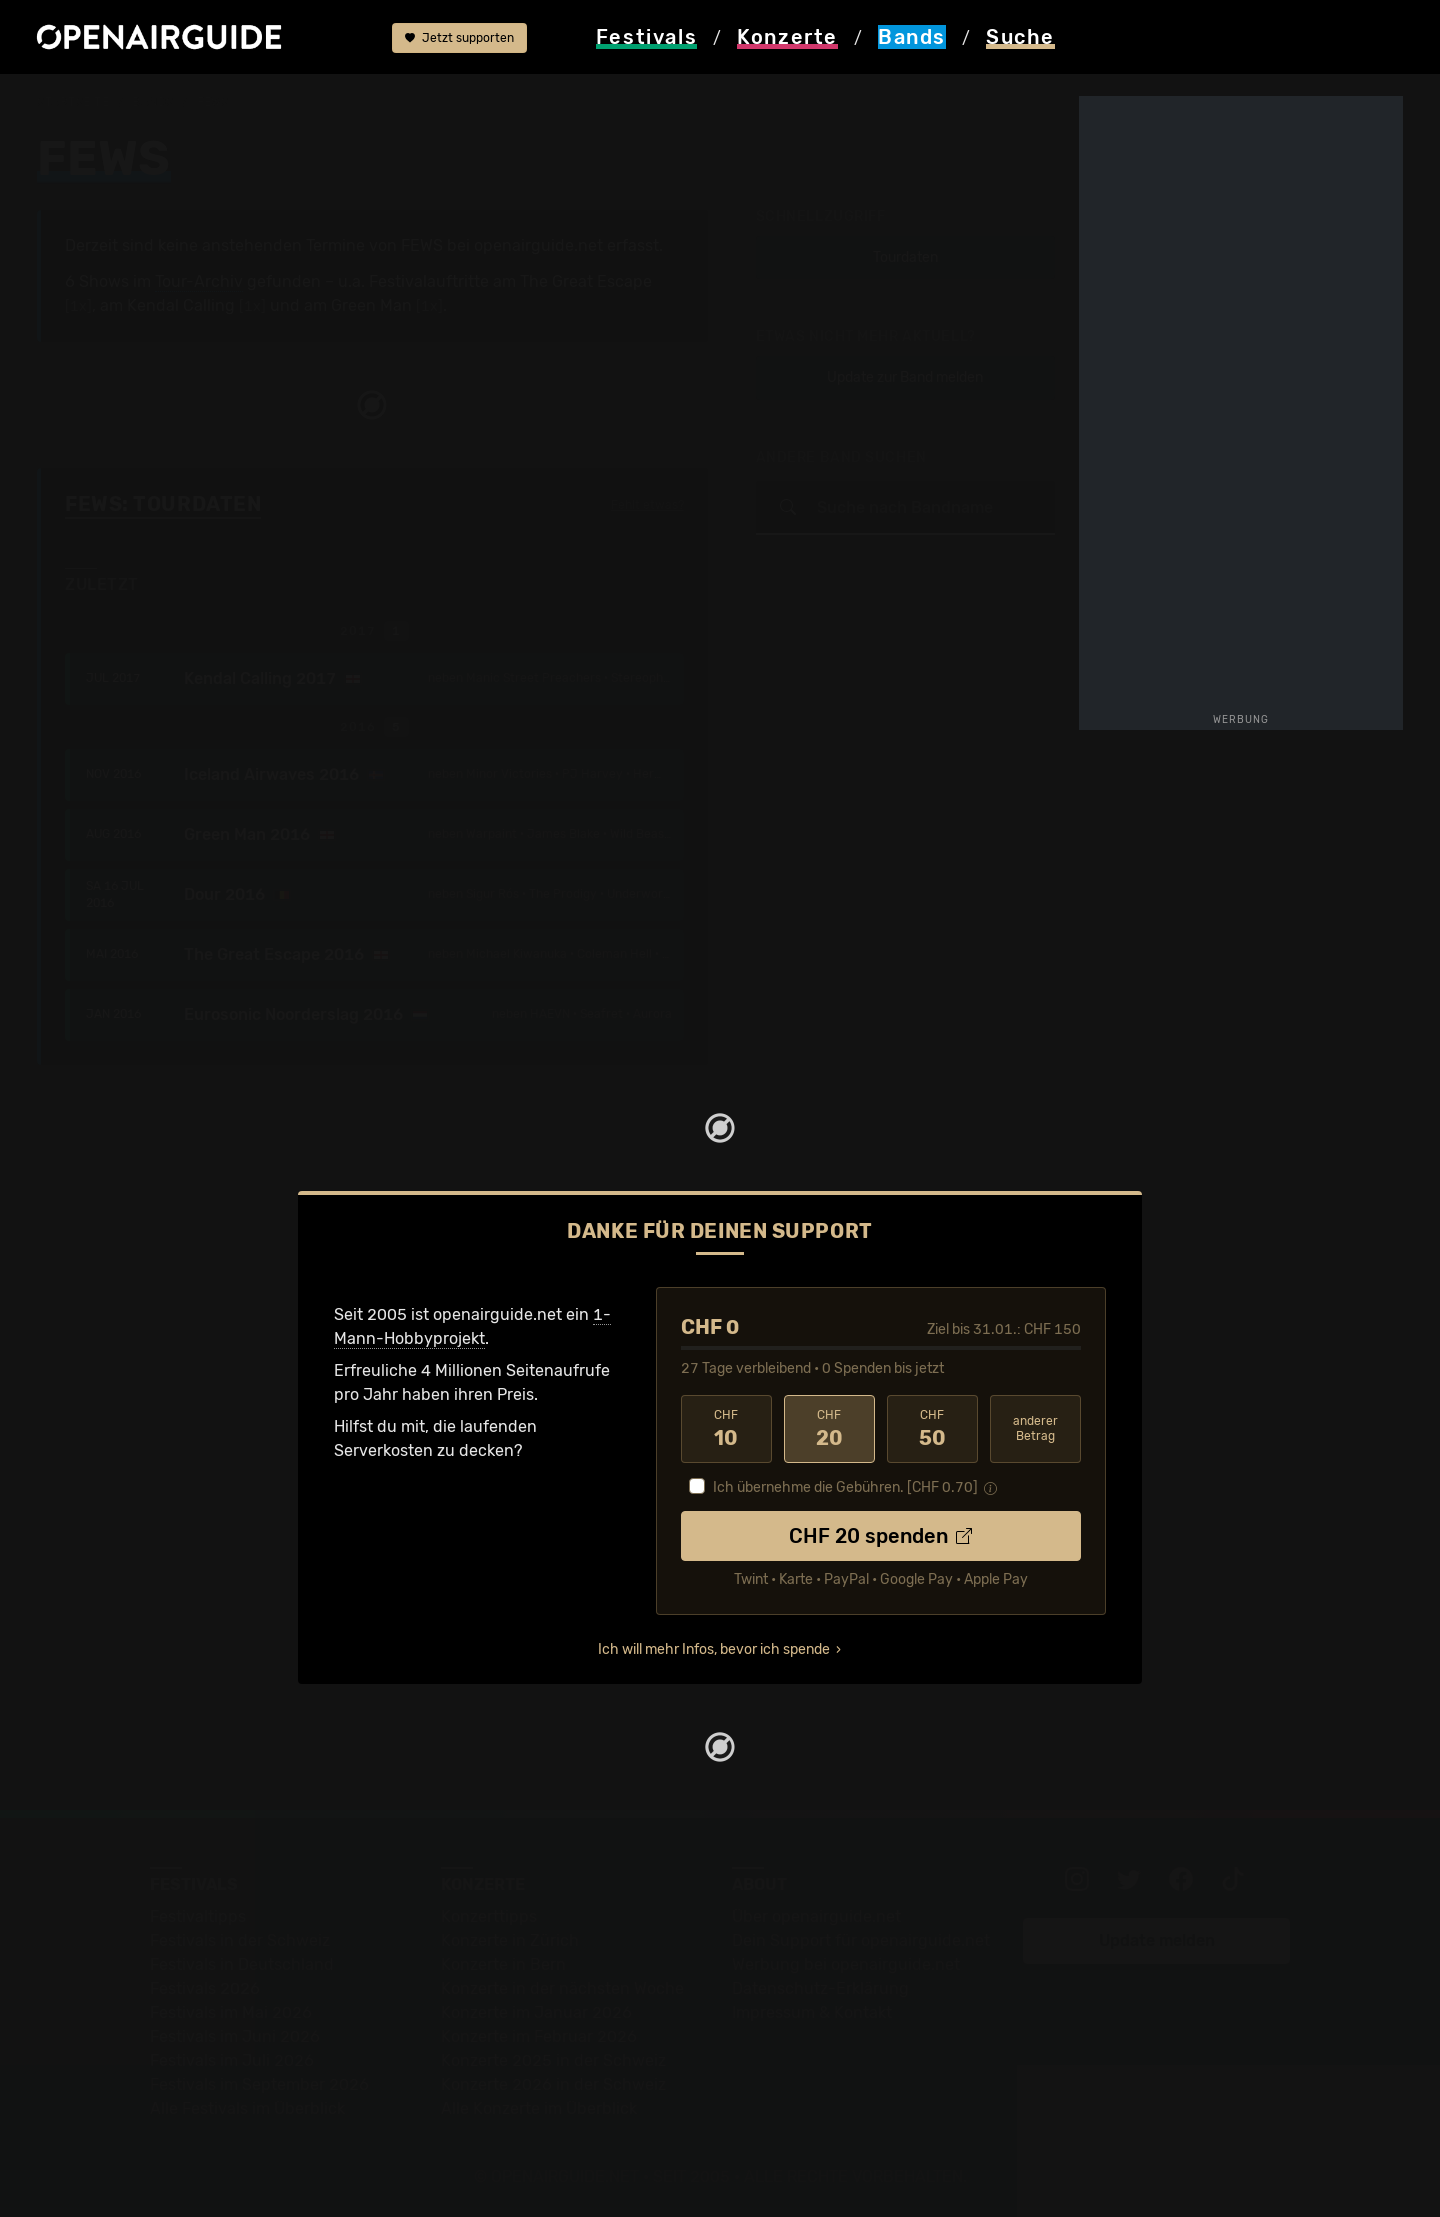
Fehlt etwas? (647, 505)
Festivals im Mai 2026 (231, 2012)
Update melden (1157, 1940)
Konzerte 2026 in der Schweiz (553, 2084)
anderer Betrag (1035, 1428)
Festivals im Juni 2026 (235, 2036)
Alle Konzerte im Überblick (539, 2108)
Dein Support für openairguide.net (861, 1940)
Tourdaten (905, 257)
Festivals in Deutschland (242, 1964)
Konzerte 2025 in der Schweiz (553, 2060)
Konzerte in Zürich (510, 1940)
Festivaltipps (198, 1916)
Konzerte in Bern (503, 1964)
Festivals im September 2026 (259, 2084)
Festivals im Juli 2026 (232, 2060)
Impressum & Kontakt (812, 2012)
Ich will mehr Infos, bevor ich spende (714, 1649)
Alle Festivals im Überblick (247, 2108)
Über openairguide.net (816, 1916)
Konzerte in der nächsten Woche (562, 1988)
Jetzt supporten (459, 38)
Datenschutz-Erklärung (820, 1988)
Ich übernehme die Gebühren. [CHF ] (845, 1487)
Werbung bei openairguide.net (846, 1964)
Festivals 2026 (205, 1988)
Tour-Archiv (199, 281)
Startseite (73, 102)
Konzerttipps (489, 1916)
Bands (153, 102)
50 (932, 1429)
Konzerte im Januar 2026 (536, 2012)
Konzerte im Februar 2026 (539, 2036)
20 (829, 1429)
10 (726, 1429)
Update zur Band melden (905, 377)
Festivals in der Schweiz (240, 1940)
